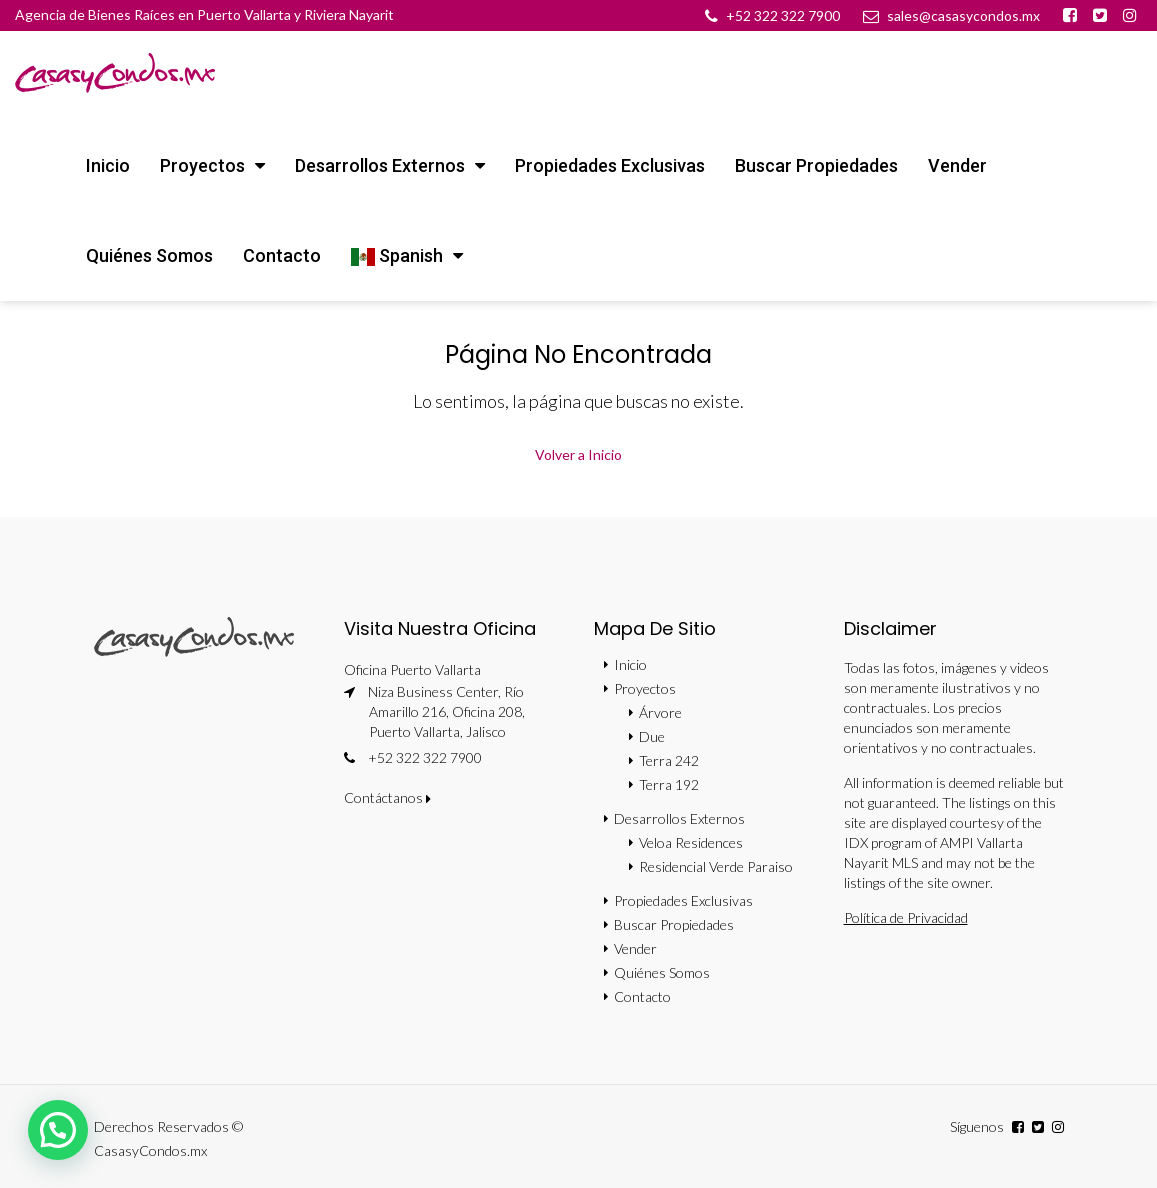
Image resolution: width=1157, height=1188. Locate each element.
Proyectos (202, 165)
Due (652, 736)
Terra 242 (669, 760)
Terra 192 (669, 784)
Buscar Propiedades (816, 165)
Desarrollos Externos (380, 165)
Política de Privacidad (906, 917)
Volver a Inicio (578, 454)
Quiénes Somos (149, 255)
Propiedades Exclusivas (610, 165)
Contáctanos (387, 797)
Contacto (282, 255)
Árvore (660, 712)
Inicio (108, 165)
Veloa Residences (691, 842)
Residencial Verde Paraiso (716, 866)
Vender (957, 165)
